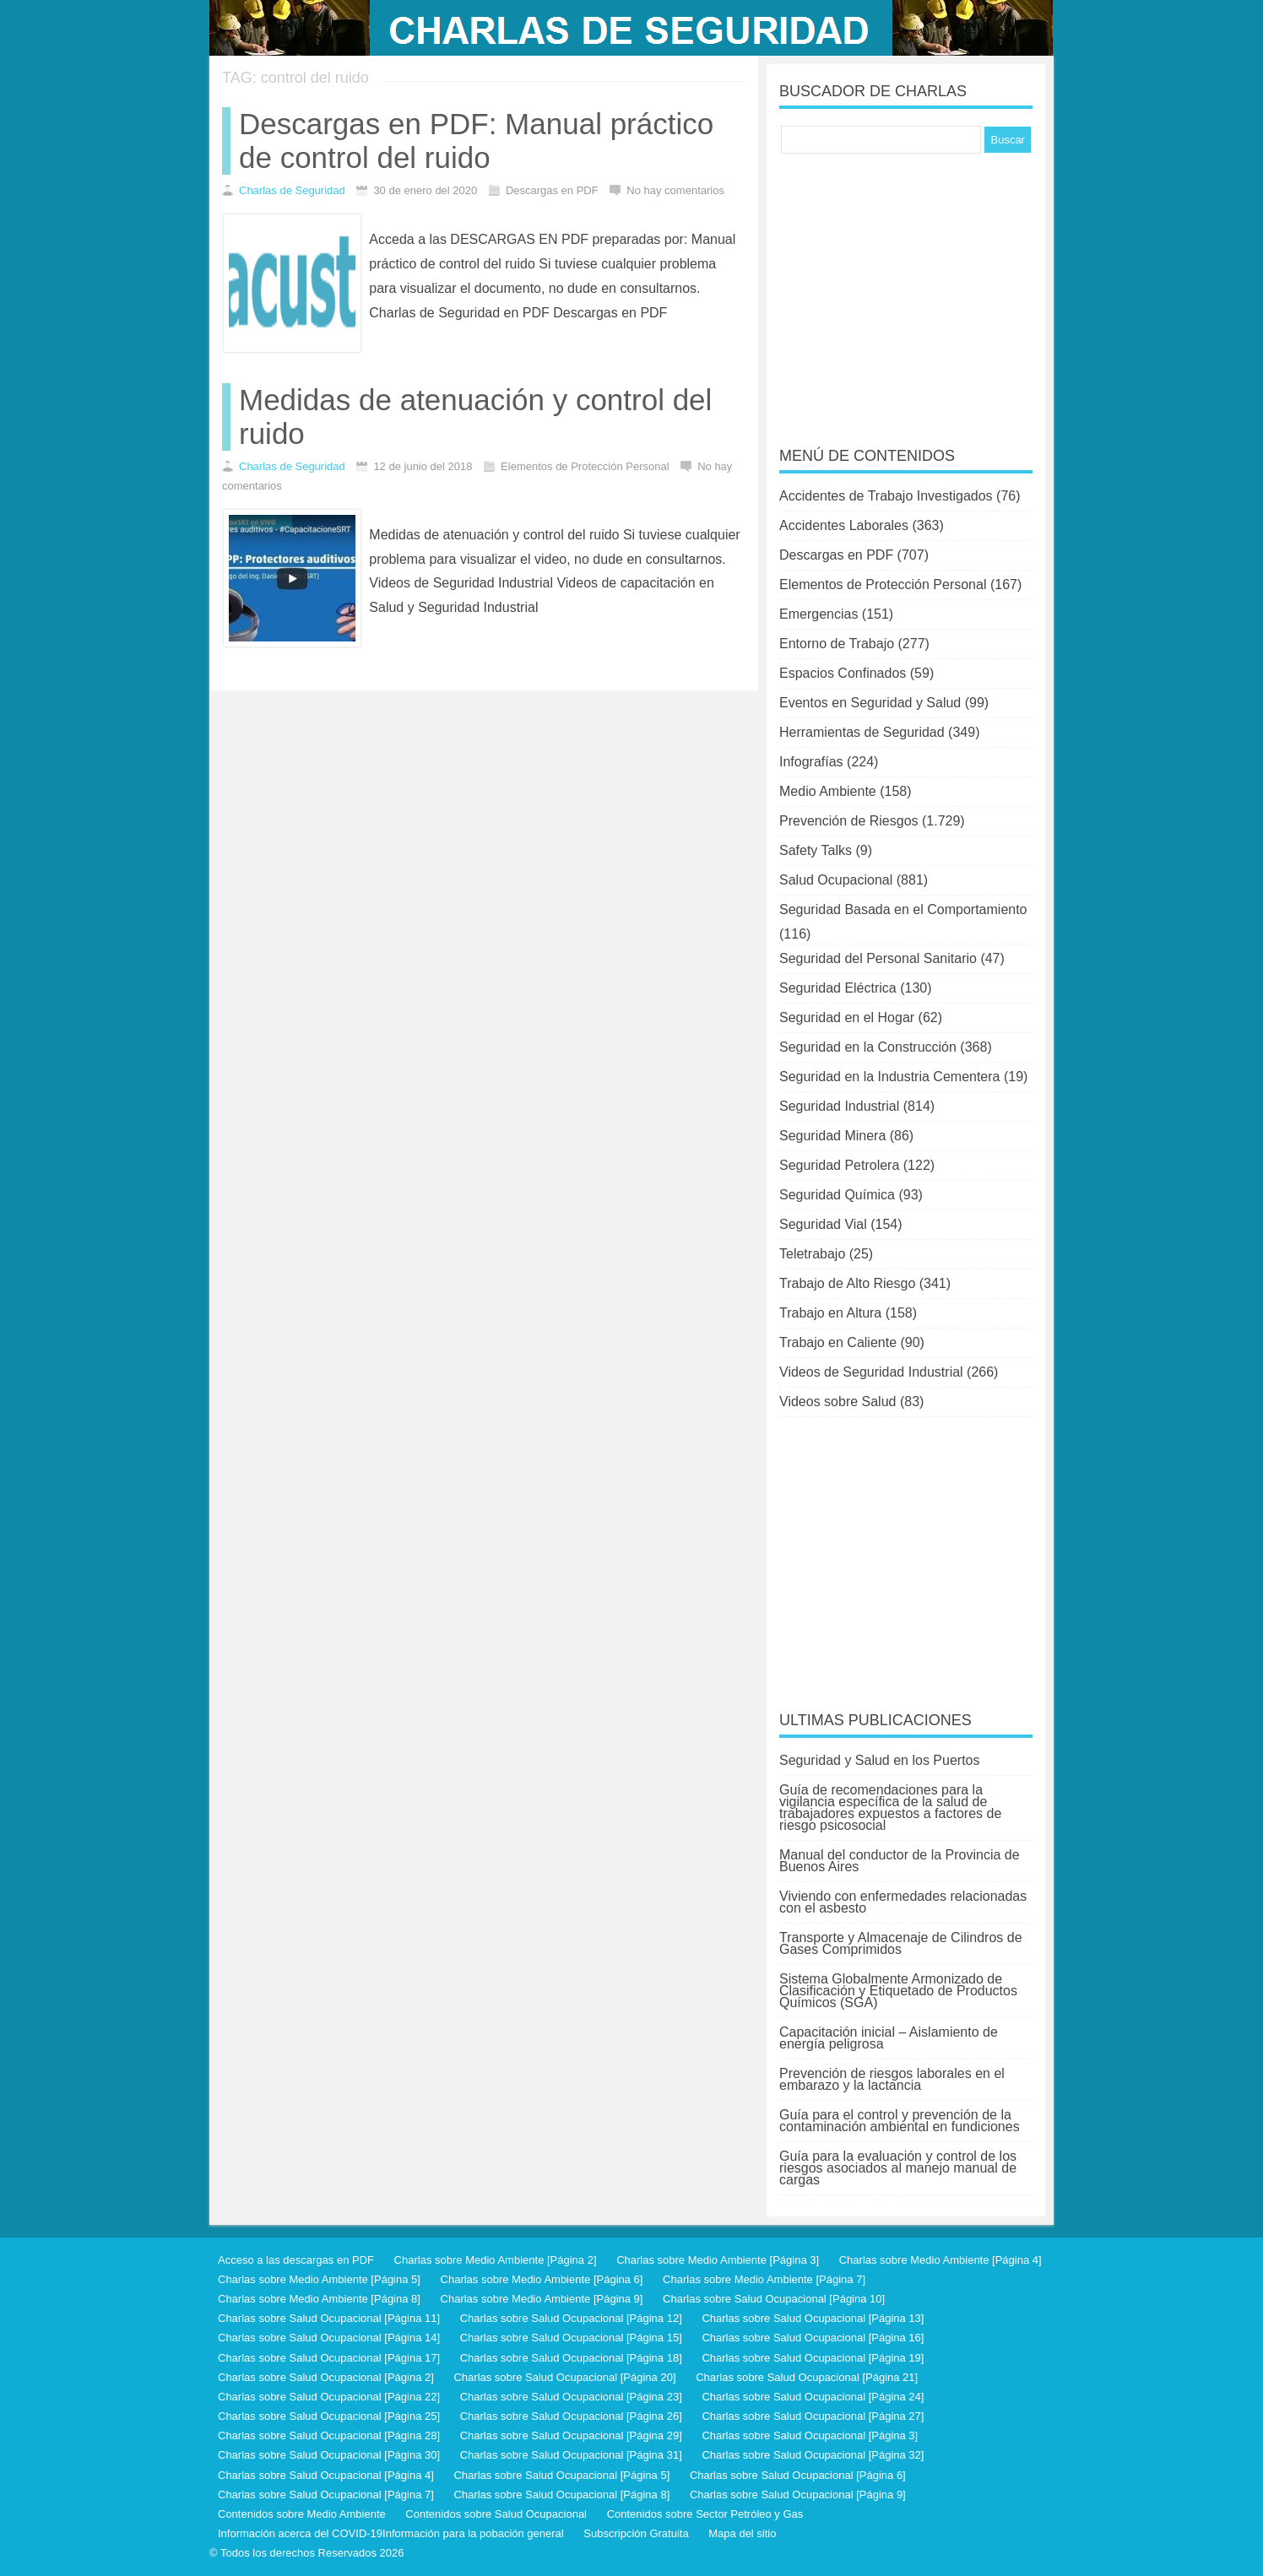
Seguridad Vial (823, 1224)
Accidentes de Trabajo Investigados (886, 496)
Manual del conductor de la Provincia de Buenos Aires (899, 1861)
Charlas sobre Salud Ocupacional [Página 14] (329, 2337)
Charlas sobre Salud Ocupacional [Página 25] (329, 2416)
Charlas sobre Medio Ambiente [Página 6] (542, 2279)
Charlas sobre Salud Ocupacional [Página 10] (774, 2298)
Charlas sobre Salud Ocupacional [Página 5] (561, 2475)
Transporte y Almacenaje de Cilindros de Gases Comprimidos (900, 1943)
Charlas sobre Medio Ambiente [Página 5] (319, 2279)
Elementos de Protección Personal (882, 584)
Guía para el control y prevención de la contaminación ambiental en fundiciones (899, 2121)
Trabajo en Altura (830, 1313)
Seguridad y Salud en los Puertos (879, 1760)
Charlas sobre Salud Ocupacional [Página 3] (810, 2435)
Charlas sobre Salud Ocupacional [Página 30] (329, 2455)
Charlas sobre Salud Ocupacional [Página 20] (564, 2377)
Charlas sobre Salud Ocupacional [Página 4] (326, 2475)
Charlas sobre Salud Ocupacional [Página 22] (329, 2396)
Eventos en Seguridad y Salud (870, 702)
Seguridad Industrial (839, 1106)
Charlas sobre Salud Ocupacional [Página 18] (571, 2357)
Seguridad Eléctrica (838, 988)
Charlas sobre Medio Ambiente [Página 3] (717, 2260)
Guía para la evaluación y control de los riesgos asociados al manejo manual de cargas (897, 2168)
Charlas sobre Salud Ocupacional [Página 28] (329, 2435)
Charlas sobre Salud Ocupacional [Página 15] (571, 2337)
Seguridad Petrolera (839, 1165)
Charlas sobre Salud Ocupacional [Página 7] (326, 2494)
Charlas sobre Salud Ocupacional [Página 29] (571, 2435)
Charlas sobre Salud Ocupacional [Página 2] (326, 2377)
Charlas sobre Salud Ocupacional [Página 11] (329, 2318)
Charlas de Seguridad (292, 190)
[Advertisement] (906, 288)
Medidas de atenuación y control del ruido (475, 416)
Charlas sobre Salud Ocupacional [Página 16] (813, 2337)
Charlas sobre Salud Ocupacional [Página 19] (813, 2357)
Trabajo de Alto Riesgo (847, 1283)
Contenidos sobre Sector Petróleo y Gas (705, 2514)
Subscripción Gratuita (635, 2533)
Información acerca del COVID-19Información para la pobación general (391, 2533)
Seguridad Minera (832, 1135)
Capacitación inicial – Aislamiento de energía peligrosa (888, 2038)
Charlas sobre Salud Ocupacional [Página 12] (571, 2318)
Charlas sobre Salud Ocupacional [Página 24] (813, 2396)
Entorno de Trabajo (836, 643)
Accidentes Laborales (843, 525)
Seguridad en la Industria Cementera (889, 1076)
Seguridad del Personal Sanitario (878, 958)
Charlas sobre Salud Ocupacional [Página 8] (561, 2494)
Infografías (811, 762)
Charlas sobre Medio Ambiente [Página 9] (542, 2298)
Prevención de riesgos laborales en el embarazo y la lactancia (892, 2079)
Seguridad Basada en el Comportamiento (903, 909)
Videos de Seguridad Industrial (871, 1372)
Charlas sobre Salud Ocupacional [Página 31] (571, 2455)
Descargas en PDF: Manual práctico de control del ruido (476, 140)
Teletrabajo (812, 1254)
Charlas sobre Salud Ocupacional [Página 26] (571, 2416)
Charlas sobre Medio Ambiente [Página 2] (495, 2260)
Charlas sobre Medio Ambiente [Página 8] (319, 2298)
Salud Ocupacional (835, 880)
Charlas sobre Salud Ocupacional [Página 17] (329, 2357)
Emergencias (818, 614)
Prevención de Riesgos (849, 821)
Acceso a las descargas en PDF (296, 2260)
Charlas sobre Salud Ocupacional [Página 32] (813, 2455)
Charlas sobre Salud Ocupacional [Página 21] (807, 2377)
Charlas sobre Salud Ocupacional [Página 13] (813, 2318)
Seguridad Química (837, 1195)
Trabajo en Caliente (838, 1342)
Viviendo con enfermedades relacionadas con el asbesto (903, 1902)
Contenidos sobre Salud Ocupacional (496, 2514)
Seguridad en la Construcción (868, 1047)
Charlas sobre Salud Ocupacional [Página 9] (798, 2494)
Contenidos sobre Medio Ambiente (302, 2514)
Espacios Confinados (842, 673)
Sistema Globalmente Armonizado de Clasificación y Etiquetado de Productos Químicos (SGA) (898, 1991)
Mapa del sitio (742, 2533)
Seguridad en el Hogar (846, 1017)
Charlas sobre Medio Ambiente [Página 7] (764, 2279)
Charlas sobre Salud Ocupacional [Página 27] (813, 2416)
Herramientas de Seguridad (862, 732)
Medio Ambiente (827, 791)
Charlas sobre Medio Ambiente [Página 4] (940, 2260)
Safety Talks (815, 850)
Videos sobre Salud (837, 1401)
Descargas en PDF (836, 555)
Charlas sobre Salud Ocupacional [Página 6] (798, 2475)
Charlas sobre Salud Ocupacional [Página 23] (571, 2396)
